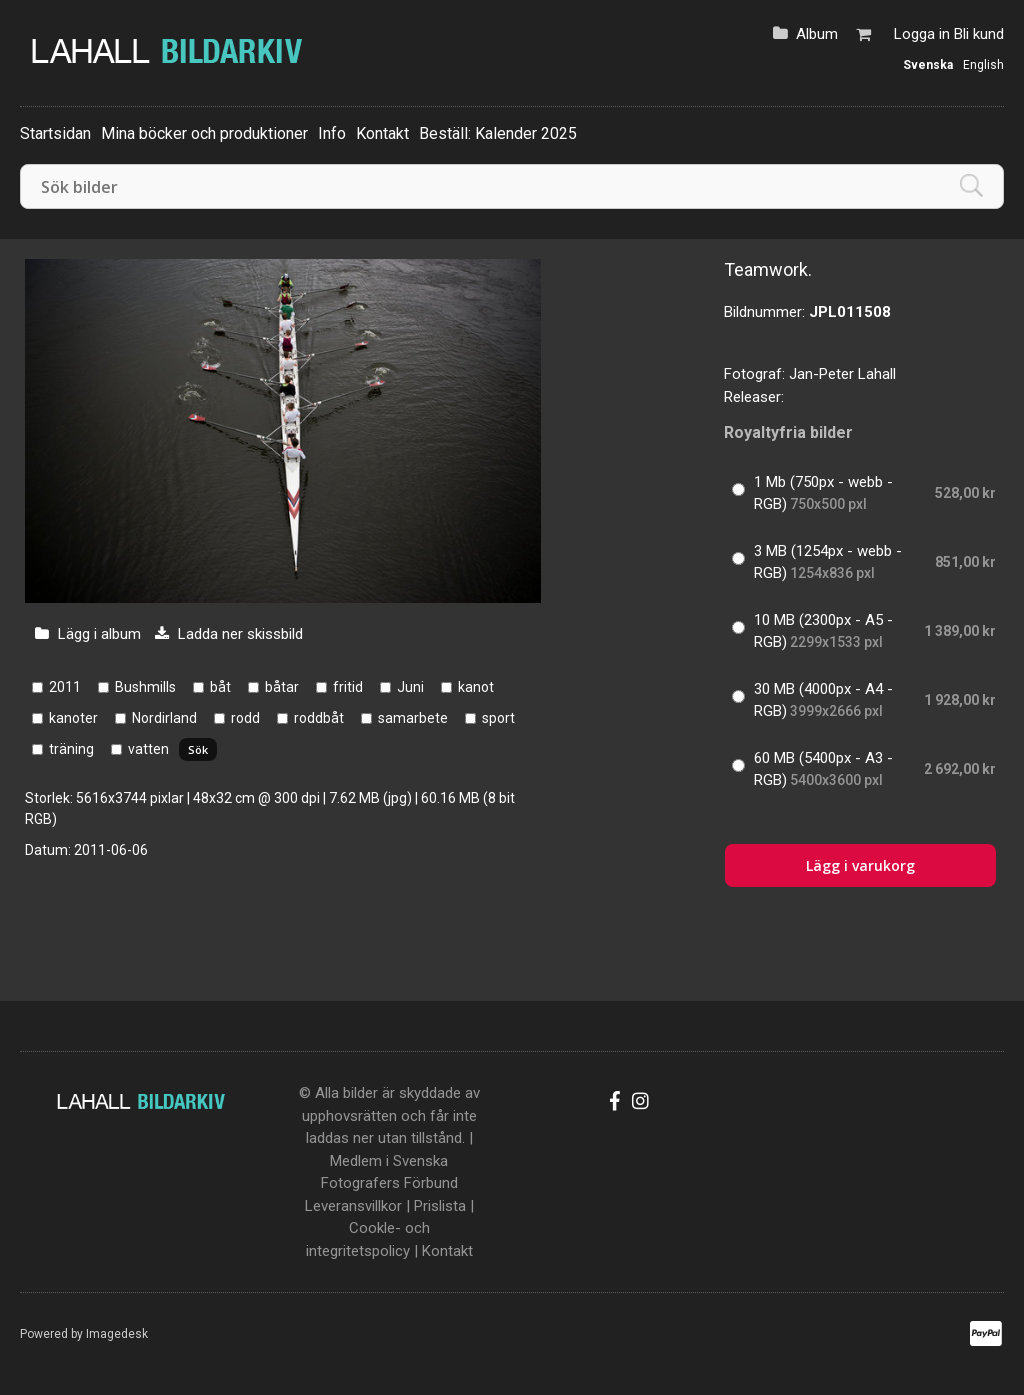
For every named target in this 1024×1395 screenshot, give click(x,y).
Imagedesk (117, 1334)
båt (220, 687)
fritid (348, 687)
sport (498, 718)
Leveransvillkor (353, 1206)
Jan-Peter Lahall (842, 374)
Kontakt (382, 133)
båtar (282, 687)
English (983, 65)
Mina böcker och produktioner (204, 133)
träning (71, 749)
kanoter (73, 718)
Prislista (440, 1206)
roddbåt (319, 718)
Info (332, 133)
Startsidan (55, 133)
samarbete (413, 718)
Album (817, 34)
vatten (148, 749)
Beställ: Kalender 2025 (498, 133)
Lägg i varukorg (860, 865)
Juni (410, 687)
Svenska (928, 65)
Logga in (922, 34)
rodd (245, 718)
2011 (65, 687)
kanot (476, 687)
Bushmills (145, 687)
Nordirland (164, 718)
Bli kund (979, 34)
